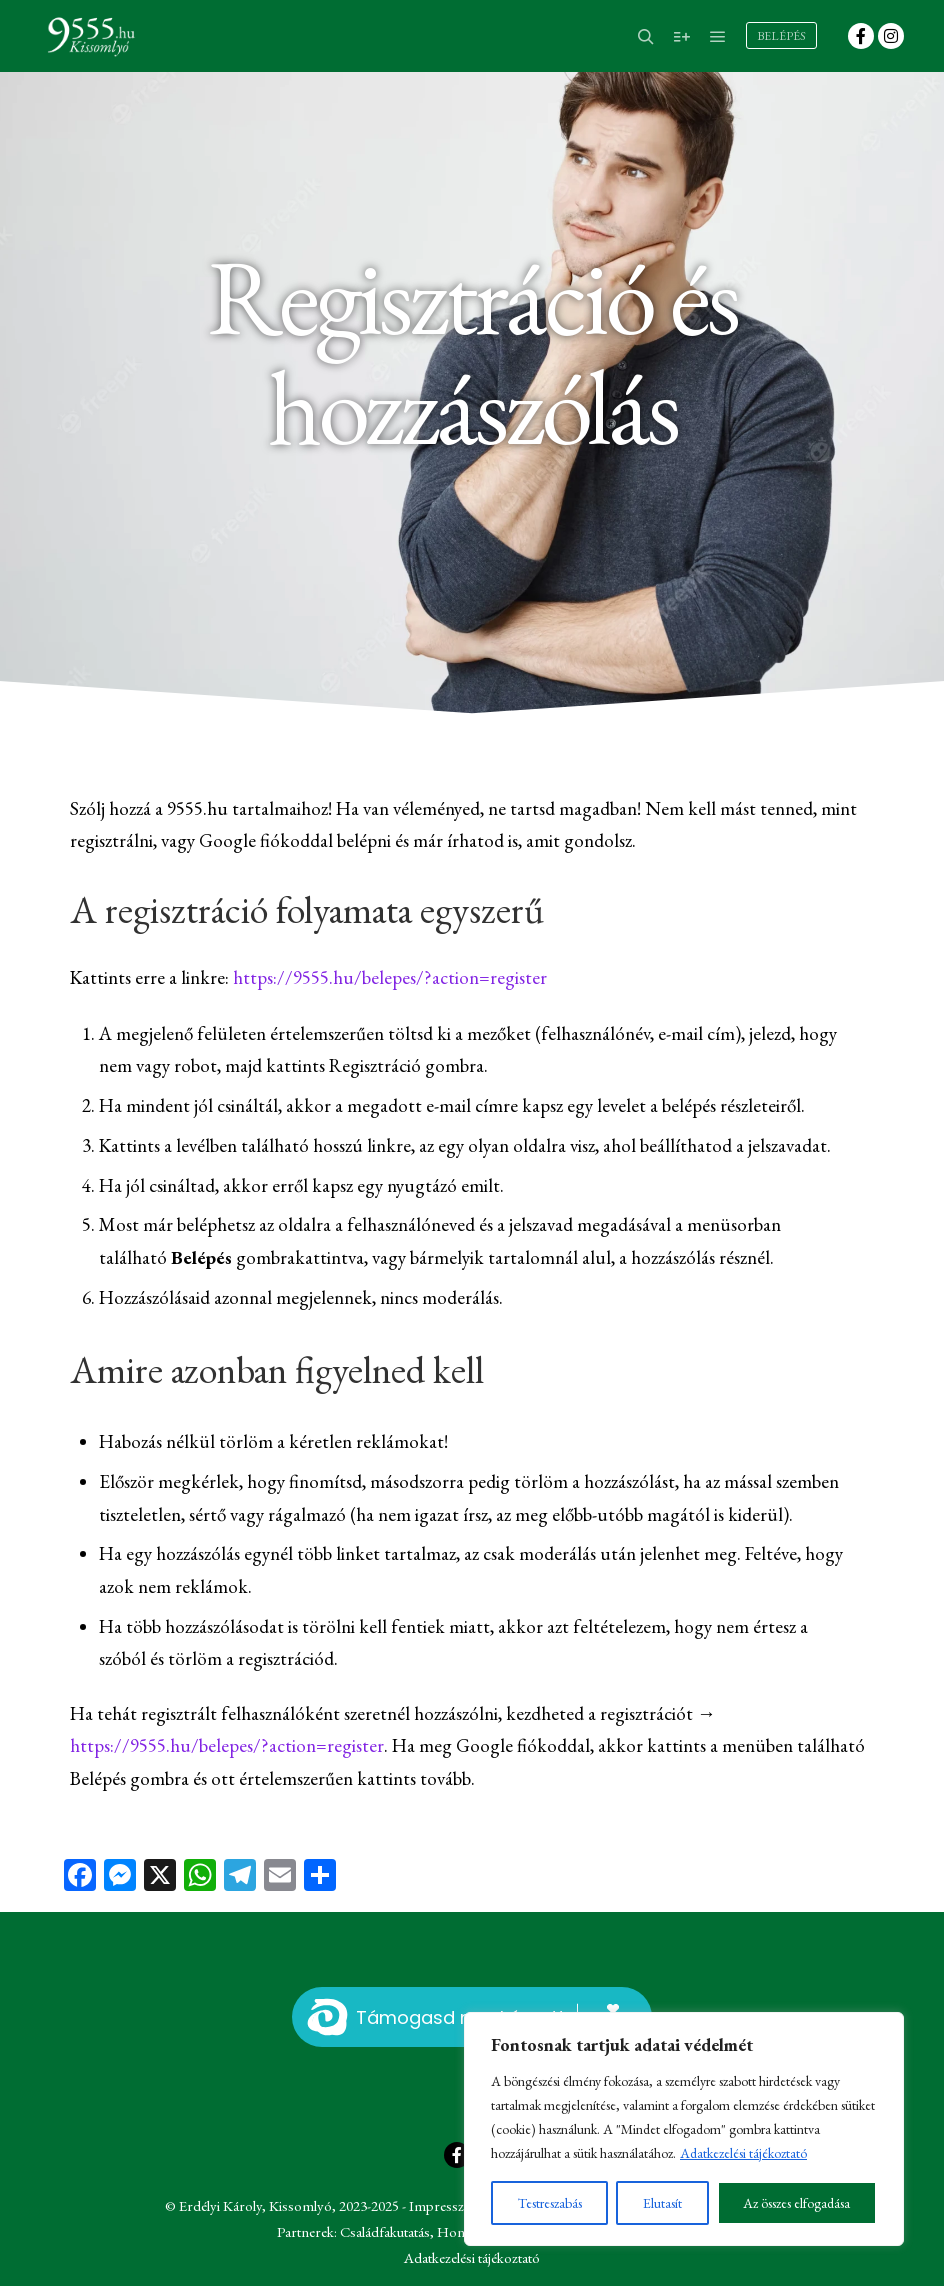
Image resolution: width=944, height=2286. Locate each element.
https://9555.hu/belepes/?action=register (390, 977)
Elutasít (662, 2203)
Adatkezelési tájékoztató (743, 2153)
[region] (684, 2129)
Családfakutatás (385, 2231)
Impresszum (446, 2205)
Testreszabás (550, 2203)
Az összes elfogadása (796, 2203)
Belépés (781, 36)
